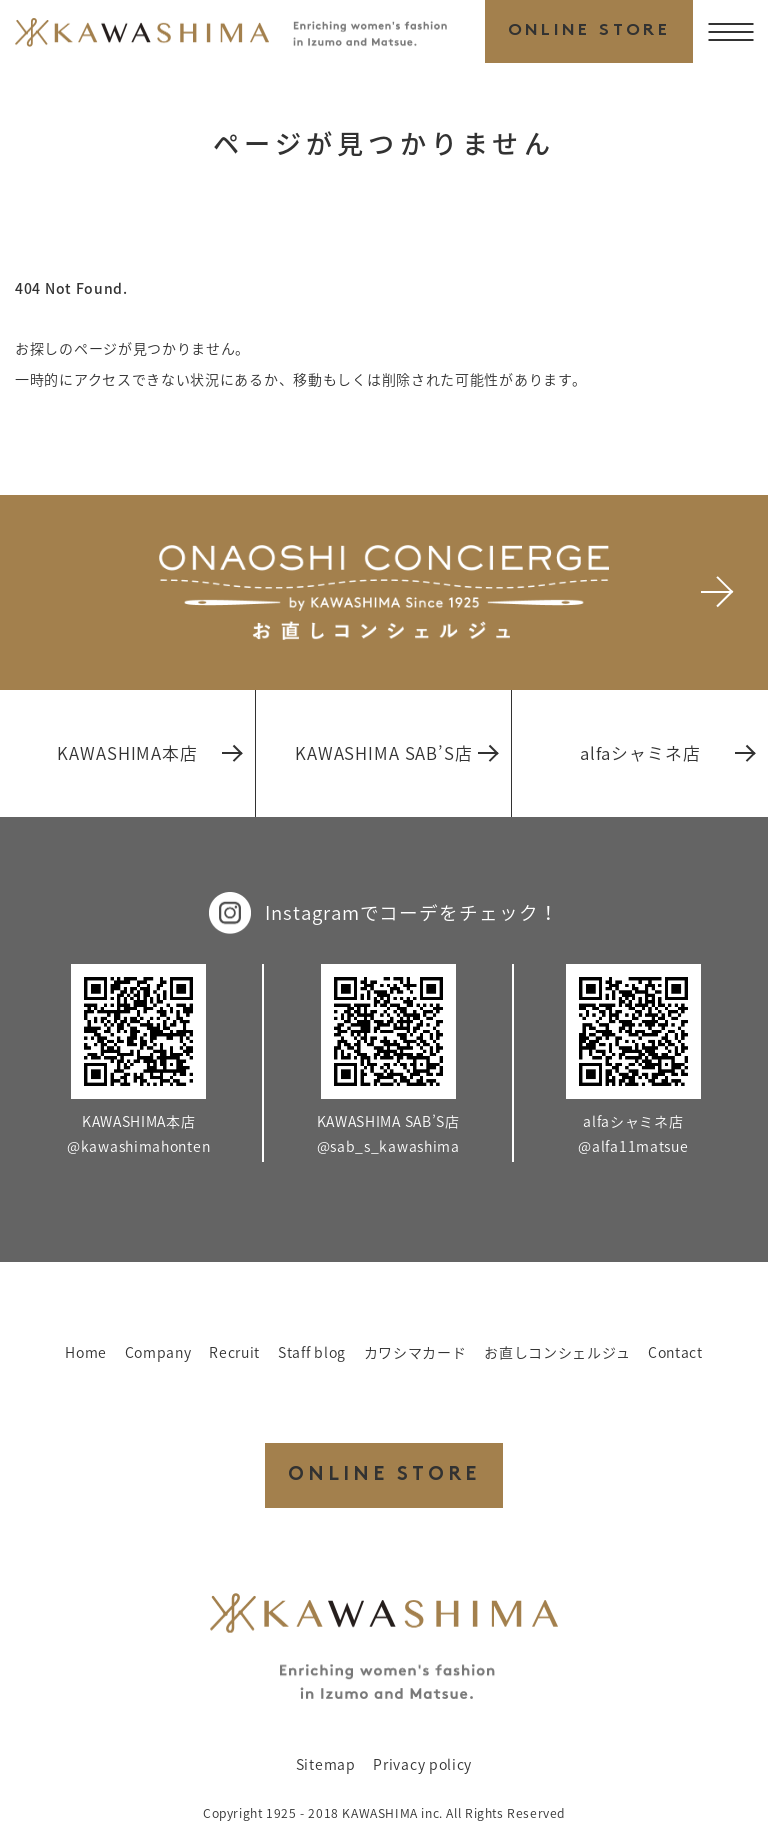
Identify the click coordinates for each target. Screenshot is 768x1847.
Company (158, 1352)
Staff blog (312, 1352)
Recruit (234, 1352)
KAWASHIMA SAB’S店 (395, 753)
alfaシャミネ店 (666, 753)
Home (86, 1352)
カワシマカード (415, 1352)
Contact (675, 1352)
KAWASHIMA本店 (148, 753)
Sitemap (326, 1764)
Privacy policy (422, 1764)
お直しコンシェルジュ (557, 1352)
